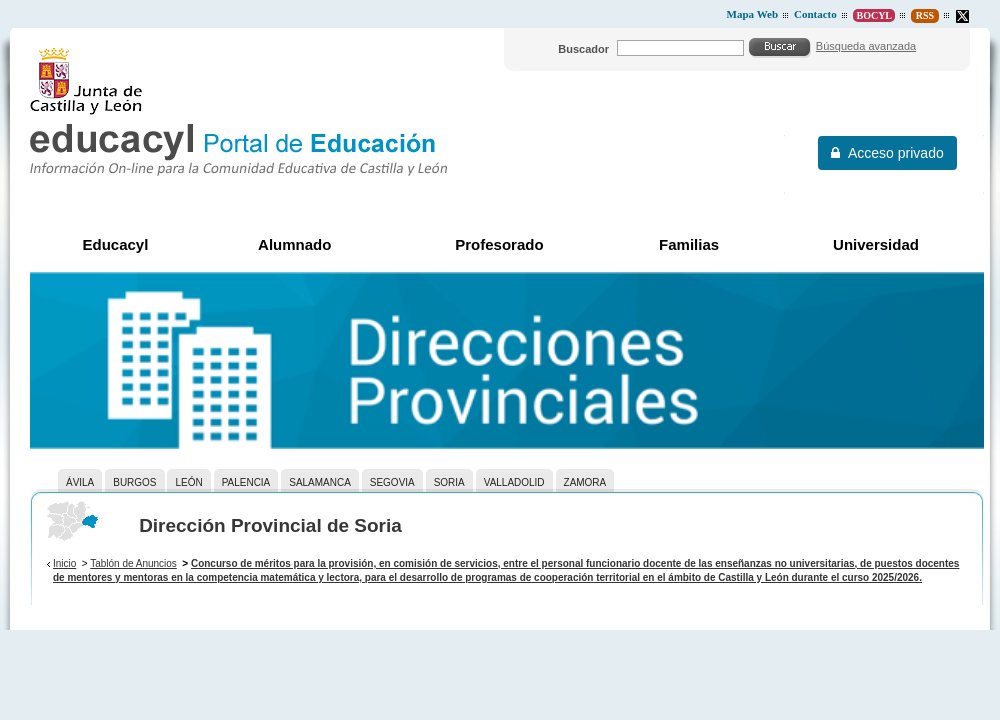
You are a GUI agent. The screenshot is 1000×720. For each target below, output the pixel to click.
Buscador (583, 49)
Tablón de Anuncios (133, 563)
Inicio (64, 563)
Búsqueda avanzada (866, 46)
